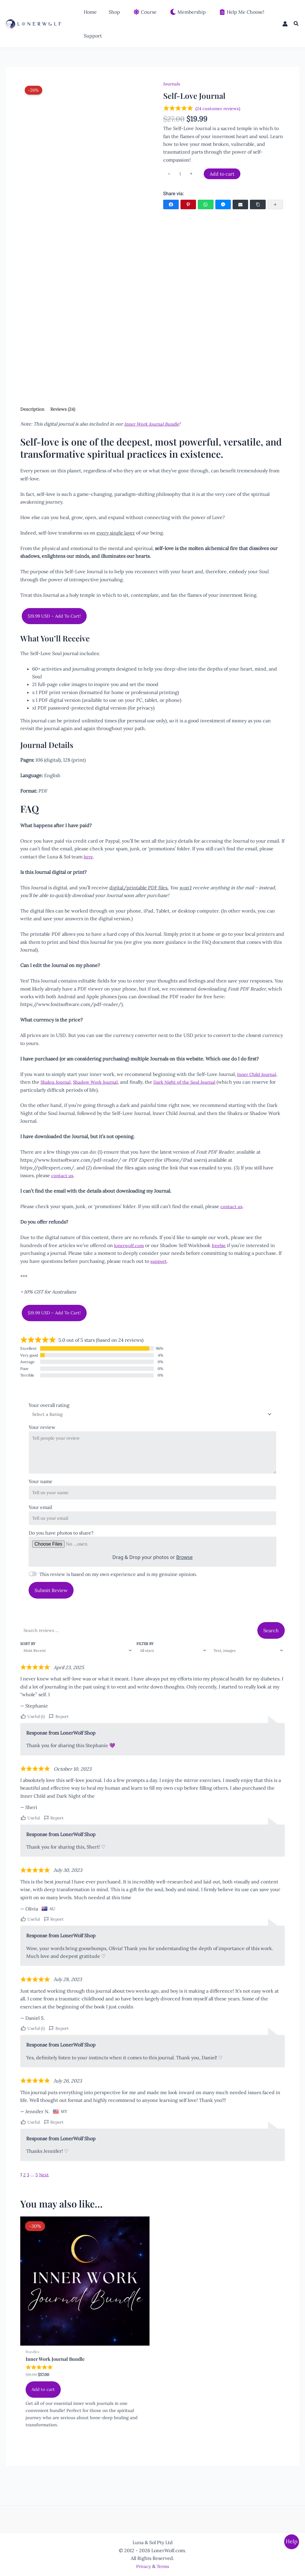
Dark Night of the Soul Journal (192, 1083)
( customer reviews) (220, 109)
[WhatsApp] (205, 205)
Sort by (27, 1655)
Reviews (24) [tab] (66, 410)
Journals (172, 84)
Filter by (143, 1655)
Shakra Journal (57, 1083)
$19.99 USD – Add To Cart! (56, 617)
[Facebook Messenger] (223, 205)
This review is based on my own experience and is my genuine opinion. (118, 1586)
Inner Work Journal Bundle (154, 425)
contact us (62, 1177)
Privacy (143, 2566)
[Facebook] (171, 205)
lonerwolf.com (130, 1247)
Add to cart (223, 174)
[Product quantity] (181, 174)
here (89, 858)
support (159, 1263)
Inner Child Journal (258, 1076)
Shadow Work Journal (99, 1083)
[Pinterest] (188, 205)
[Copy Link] (257, 205)
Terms (163, 2566)
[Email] (240, 205)
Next (45, 2187)
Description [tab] (33, 410)
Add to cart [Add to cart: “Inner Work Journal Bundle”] (44, 2405)
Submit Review (51, 1602)
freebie (221, 1247)
